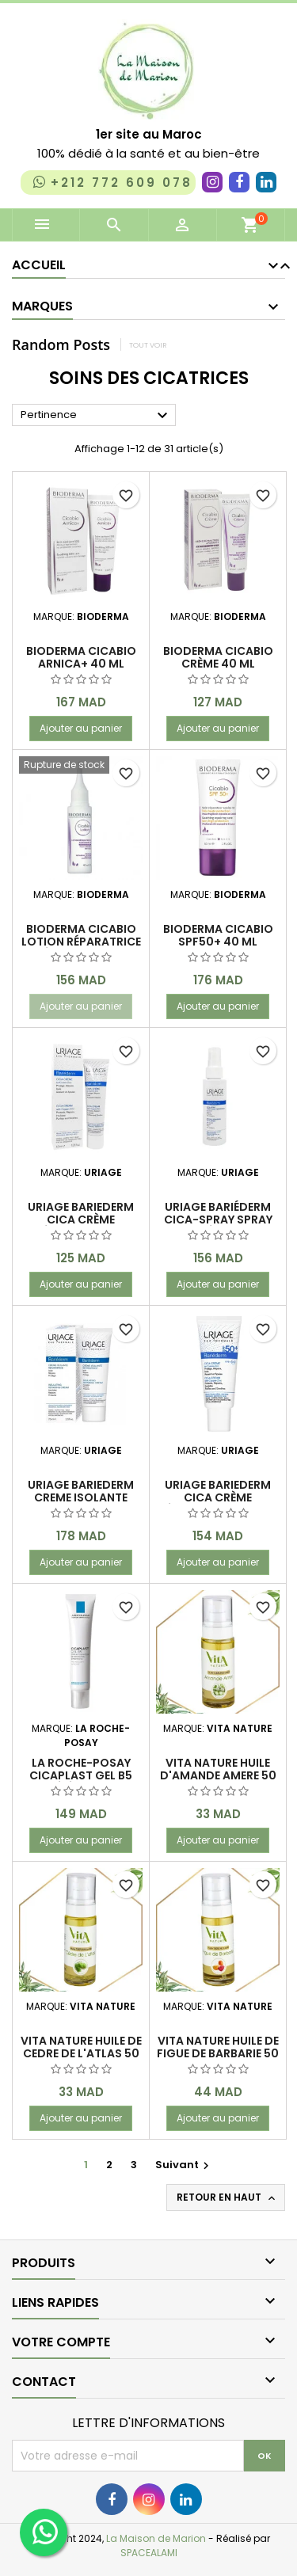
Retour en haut (227, 2197)
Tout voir (148, 345)
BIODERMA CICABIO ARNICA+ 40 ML (81, 657)
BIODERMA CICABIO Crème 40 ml (218, 657)
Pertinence (96, 415)
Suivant (184, 2164)
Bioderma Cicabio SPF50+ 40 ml (218, 935)
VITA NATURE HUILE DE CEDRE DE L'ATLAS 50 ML (81, 2053)
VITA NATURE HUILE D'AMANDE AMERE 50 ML (218, 1775)
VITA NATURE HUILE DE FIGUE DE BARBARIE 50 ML (218, 2053)
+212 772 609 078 (111, 182)
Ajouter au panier (81, 728)
